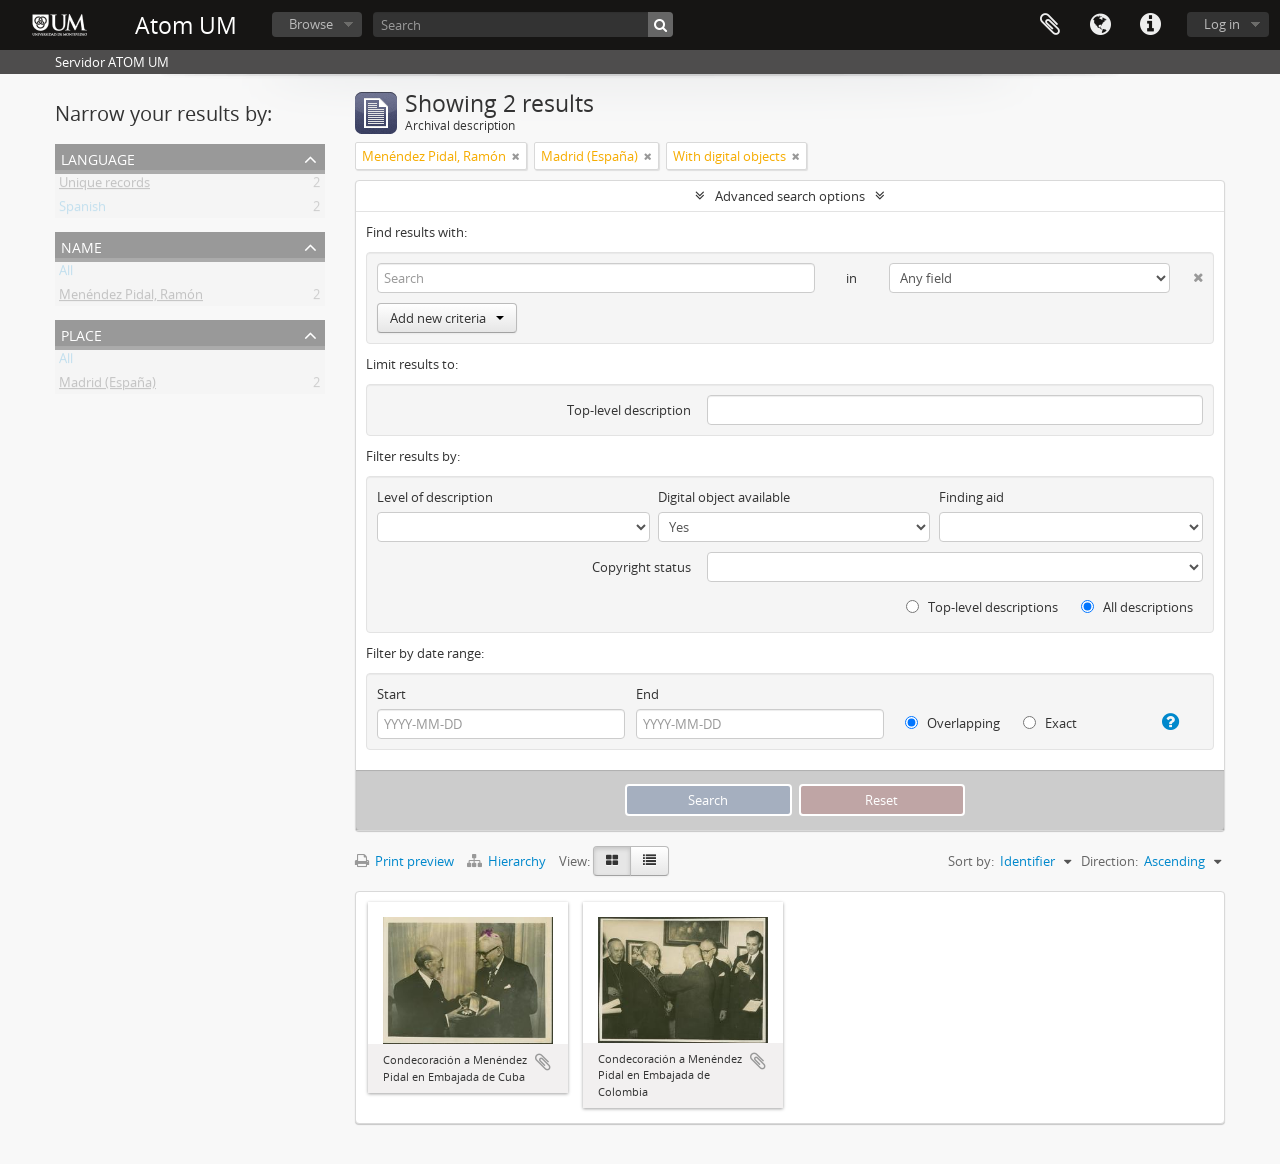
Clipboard (1050, 25)
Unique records (104, 186)
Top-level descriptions (982, 607)
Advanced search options (790, 196)
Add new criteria (447, 318)
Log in (1222, 24)
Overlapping (952, 723)
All (66, 274)
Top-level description (629, 410)
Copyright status (641, 567)
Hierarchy (508, 861)
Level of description (435, 497)
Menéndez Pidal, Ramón (131, 298)
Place (81, 333)
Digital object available (724, 497)
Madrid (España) (107, 386)
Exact (1050, 723)
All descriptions (1137, 607)
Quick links (1150, 25)
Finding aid (971, 497)
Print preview (404, 861)
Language (1100, 25)
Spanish (82, 210)
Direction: (1109, 861)
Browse (311, 24)
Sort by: (971, 861)
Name (81, 245)
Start (391, 694)
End (647, 694)
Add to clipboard (543, 1062)
